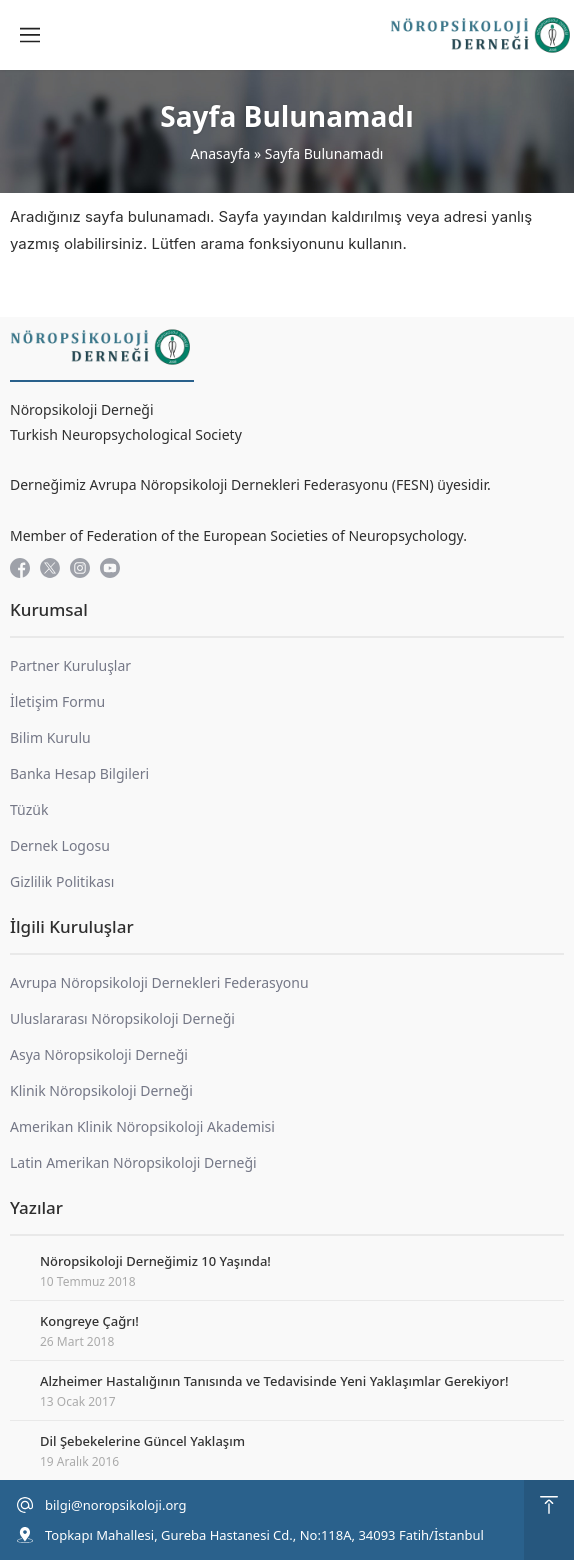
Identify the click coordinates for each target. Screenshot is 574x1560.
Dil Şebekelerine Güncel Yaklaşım (142, 1441)
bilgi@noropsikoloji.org (116, 1505)
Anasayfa (221, 153)
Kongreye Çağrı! (89, 1321)
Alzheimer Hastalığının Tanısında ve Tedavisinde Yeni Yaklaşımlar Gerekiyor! (274, 1381)
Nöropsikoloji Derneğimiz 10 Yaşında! (155, 1261)
